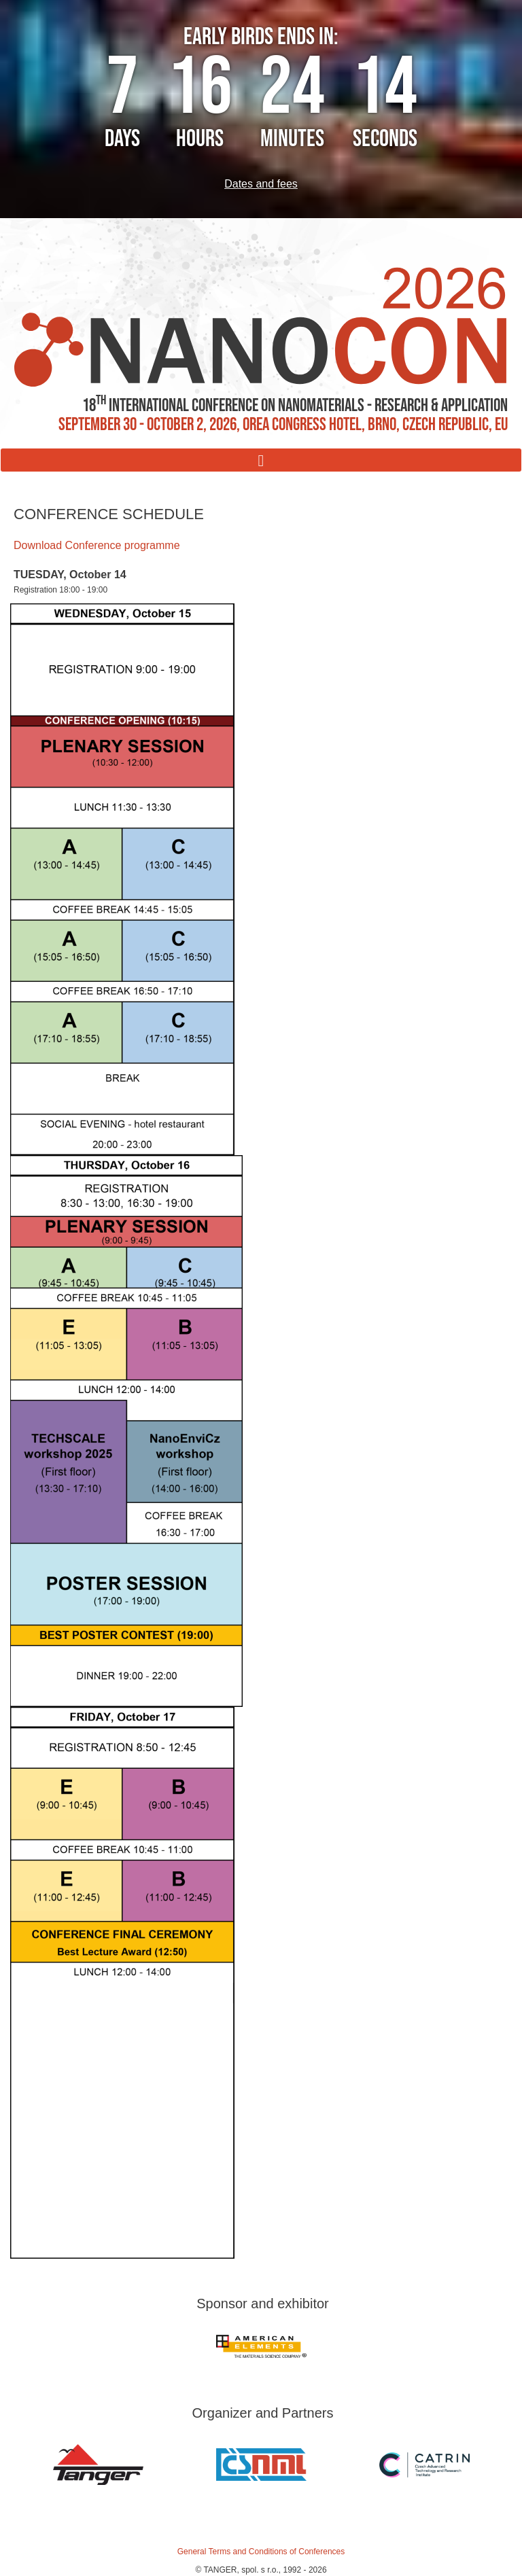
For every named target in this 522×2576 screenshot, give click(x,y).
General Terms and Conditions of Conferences (261, 2551)
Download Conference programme (97, 545)
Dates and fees (261, 184)
